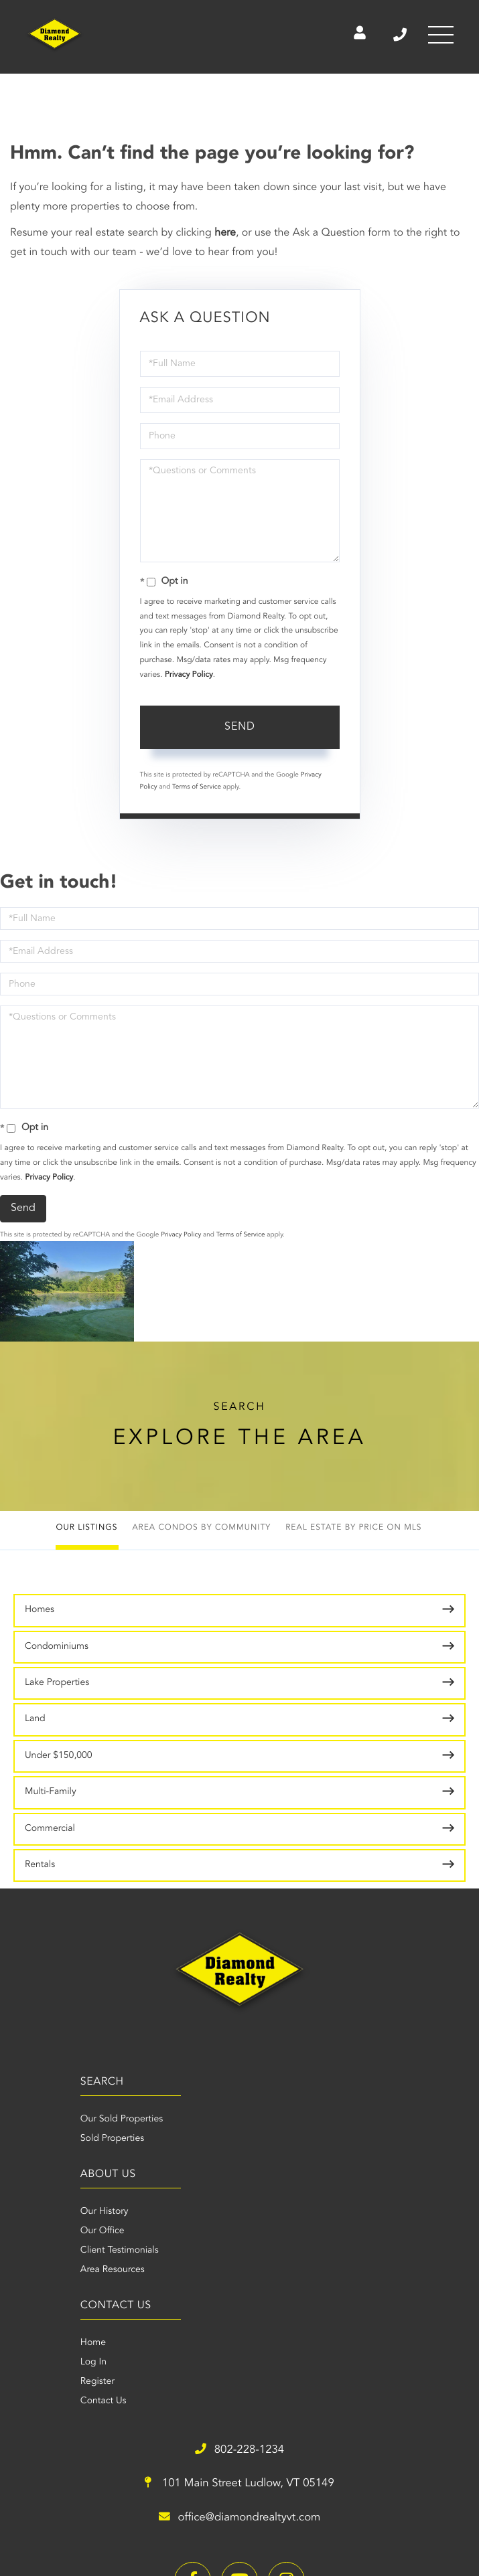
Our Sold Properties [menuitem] (54, 2119)
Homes (39, 1610)
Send (239, 727)
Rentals (40, 1865)
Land (35, 1719)
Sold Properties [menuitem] (45, 2139)
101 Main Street (352, 2270)
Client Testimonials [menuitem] (279, 2158)
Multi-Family (50, 1792)
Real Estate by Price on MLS (353, 1528)
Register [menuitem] (42, 2289)
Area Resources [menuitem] (272, 2177)
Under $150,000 (58, 1756)
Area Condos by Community (201, 1528)
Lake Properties (57, 1683)
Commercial (50, 1829)
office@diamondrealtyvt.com (352, 2304)
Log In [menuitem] (38, 2270)
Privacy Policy (189, 675)
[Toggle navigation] (438, 37)
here (225, 233)
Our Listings (86, 1528)
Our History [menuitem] (264, 2119)
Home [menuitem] (37, 2250)
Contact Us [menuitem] (48, 2309)
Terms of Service (196, 787)
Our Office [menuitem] (262, 2139)
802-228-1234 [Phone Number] (393, 37)
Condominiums (56, 1647)
